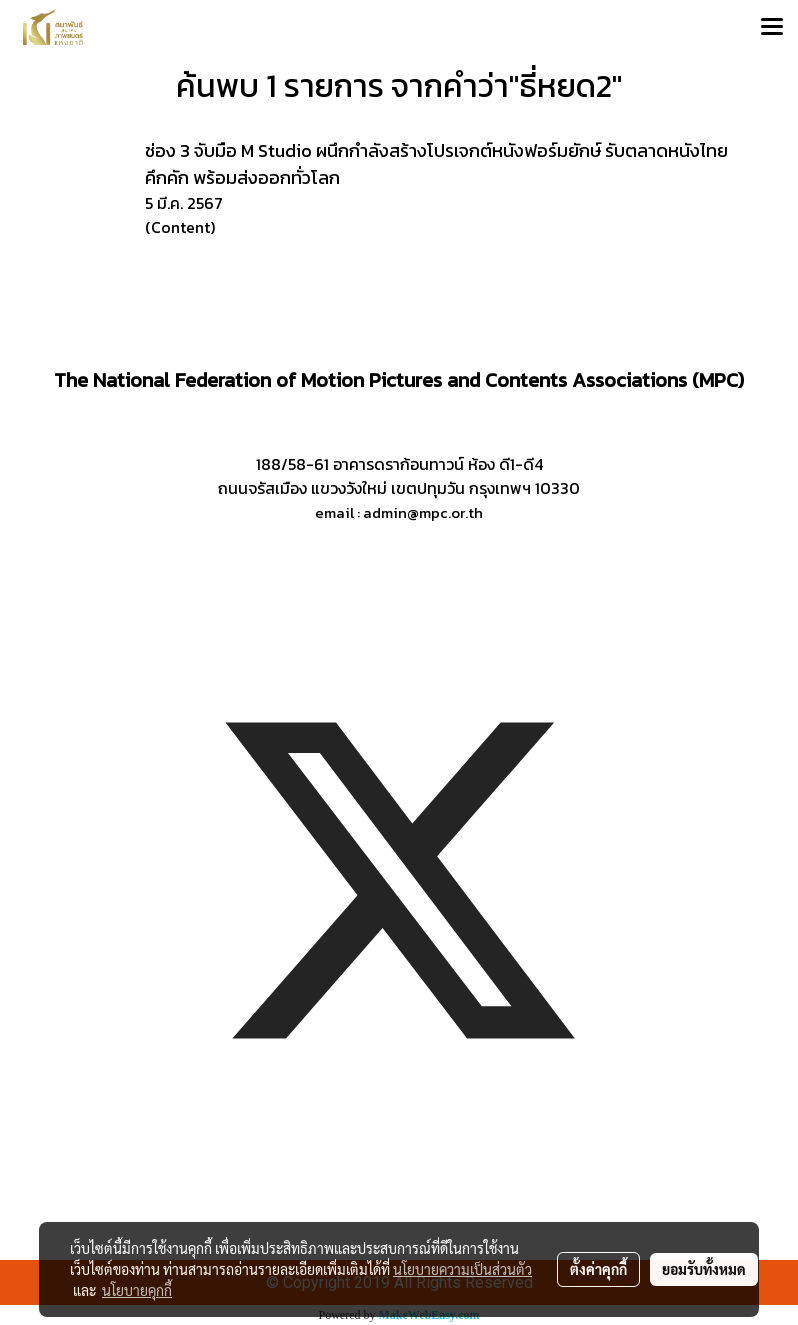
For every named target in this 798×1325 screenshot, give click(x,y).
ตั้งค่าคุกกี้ (598, 1269)
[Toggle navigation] (772, 28)
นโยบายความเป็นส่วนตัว (462, 1269)
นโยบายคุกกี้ (137, 1290)
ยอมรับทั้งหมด (704, 1269)
